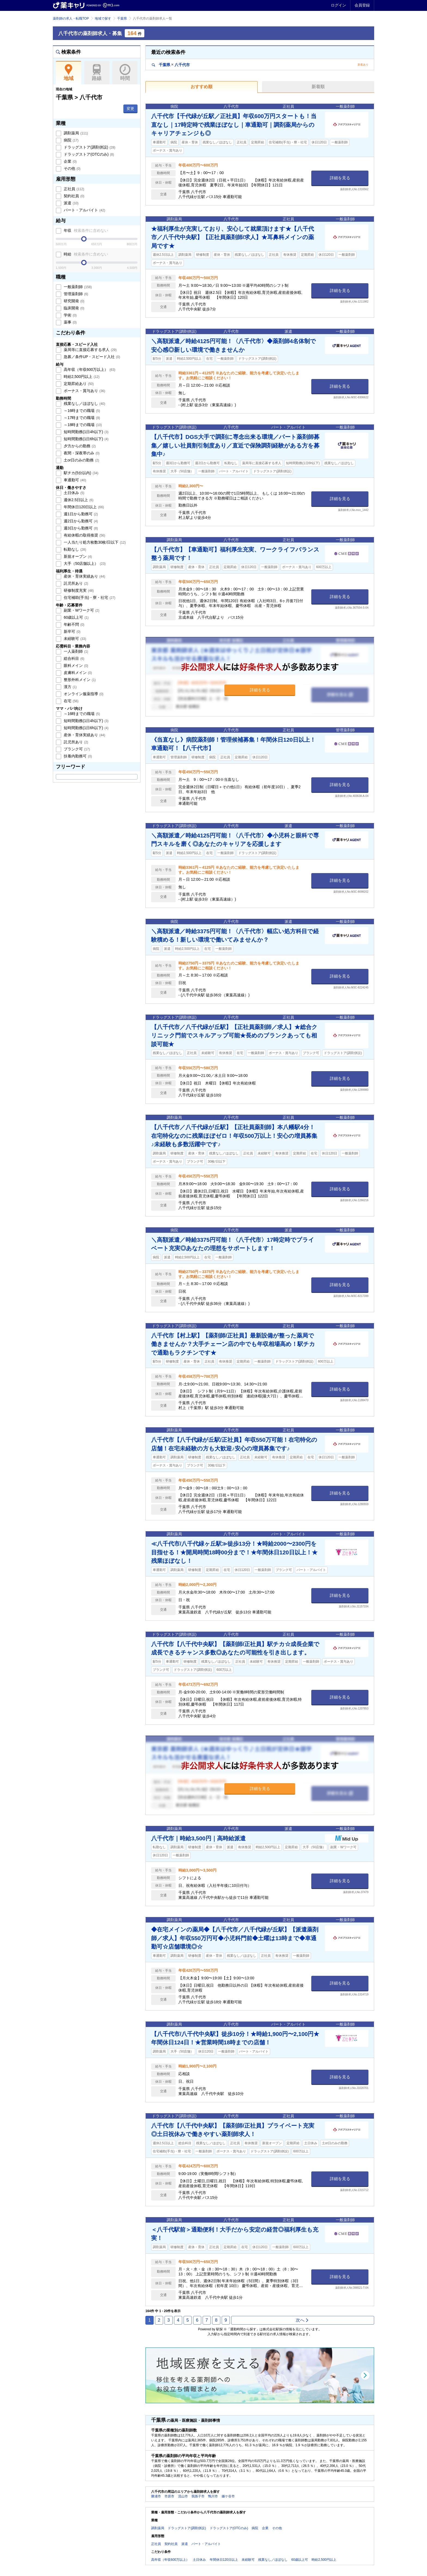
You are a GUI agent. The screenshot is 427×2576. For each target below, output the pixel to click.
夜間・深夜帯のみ (81, 453)
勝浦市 (156, 2496)
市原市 (169, 2496)
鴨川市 (213, 2496)
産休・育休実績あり (84, 576)
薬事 (70, 322)
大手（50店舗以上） (84, 563)
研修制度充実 (78, 590)
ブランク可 (76, 749)
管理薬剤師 (75, 294)
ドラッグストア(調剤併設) (89, 147)
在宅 (70, 701)
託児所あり (75, 583)
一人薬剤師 (75, 651)
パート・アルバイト (84, 210)
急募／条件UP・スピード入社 (91, 357)
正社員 (73, 189)
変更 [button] (130, 108)
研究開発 (73, 301)
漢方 (70, 687)
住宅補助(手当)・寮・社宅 (89, 597)
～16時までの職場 (81, 410)
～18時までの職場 (82, 425)
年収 (85, 230)
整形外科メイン (79, 679)
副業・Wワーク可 (81, 610)
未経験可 (74, 638)
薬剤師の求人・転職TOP (71, 18)
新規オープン (77, 556)
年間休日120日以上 (83, 507)
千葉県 (122, 18)
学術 (70, 315)
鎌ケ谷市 (228, 2496)
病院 (70, 140)
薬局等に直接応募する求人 (90, 349)
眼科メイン (75, 665)
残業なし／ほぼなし (84, 403)
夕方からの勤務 (79, 446)
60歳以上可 (76, 617)
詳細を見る (340, 177)
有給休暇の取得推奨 (84, 535)
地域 (68, 72)
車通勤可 (74, 480)
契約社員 (73, 196)
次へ (302, 2320)
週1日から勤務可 (80, 514)
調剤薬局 (75, 133)
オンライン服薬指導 (83, 694)
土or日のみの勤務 (81, 460)
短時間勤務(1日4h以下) (85, 432)
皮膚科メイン (77, 672)
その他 (72, 168)
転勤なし (74, 549)
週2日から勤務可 (80, 521)
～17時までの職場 (81, 417)
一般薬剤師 (77, 287)
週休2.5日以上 (78, 500)
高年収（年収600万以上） (89, 369)
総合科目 (73, 658)
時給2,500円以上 (81, 376)
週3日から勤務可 (80, 528)
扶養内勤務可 (77, 756)
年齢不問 (73, 624)
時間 (125, 72)
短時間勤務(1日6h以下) (85, 439)
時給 (85, 254)
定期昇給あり (78, 383)
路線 (97, 72)
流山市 (183, 2496)
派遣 (70, 203)
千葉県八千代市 (171, 65)
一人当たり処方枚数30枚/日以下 (94, 542)
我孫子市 (198, 2496)
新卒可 (72, 631)
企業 (70, 161)
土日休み (73, 493)
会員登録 (362, 5)
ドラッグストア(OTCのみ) (88, 154)
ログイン (338, 5)
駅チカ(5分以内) (80, 473)
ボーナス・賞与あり (84, 391)
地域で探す (103, 18)
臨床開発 (73, 308)
